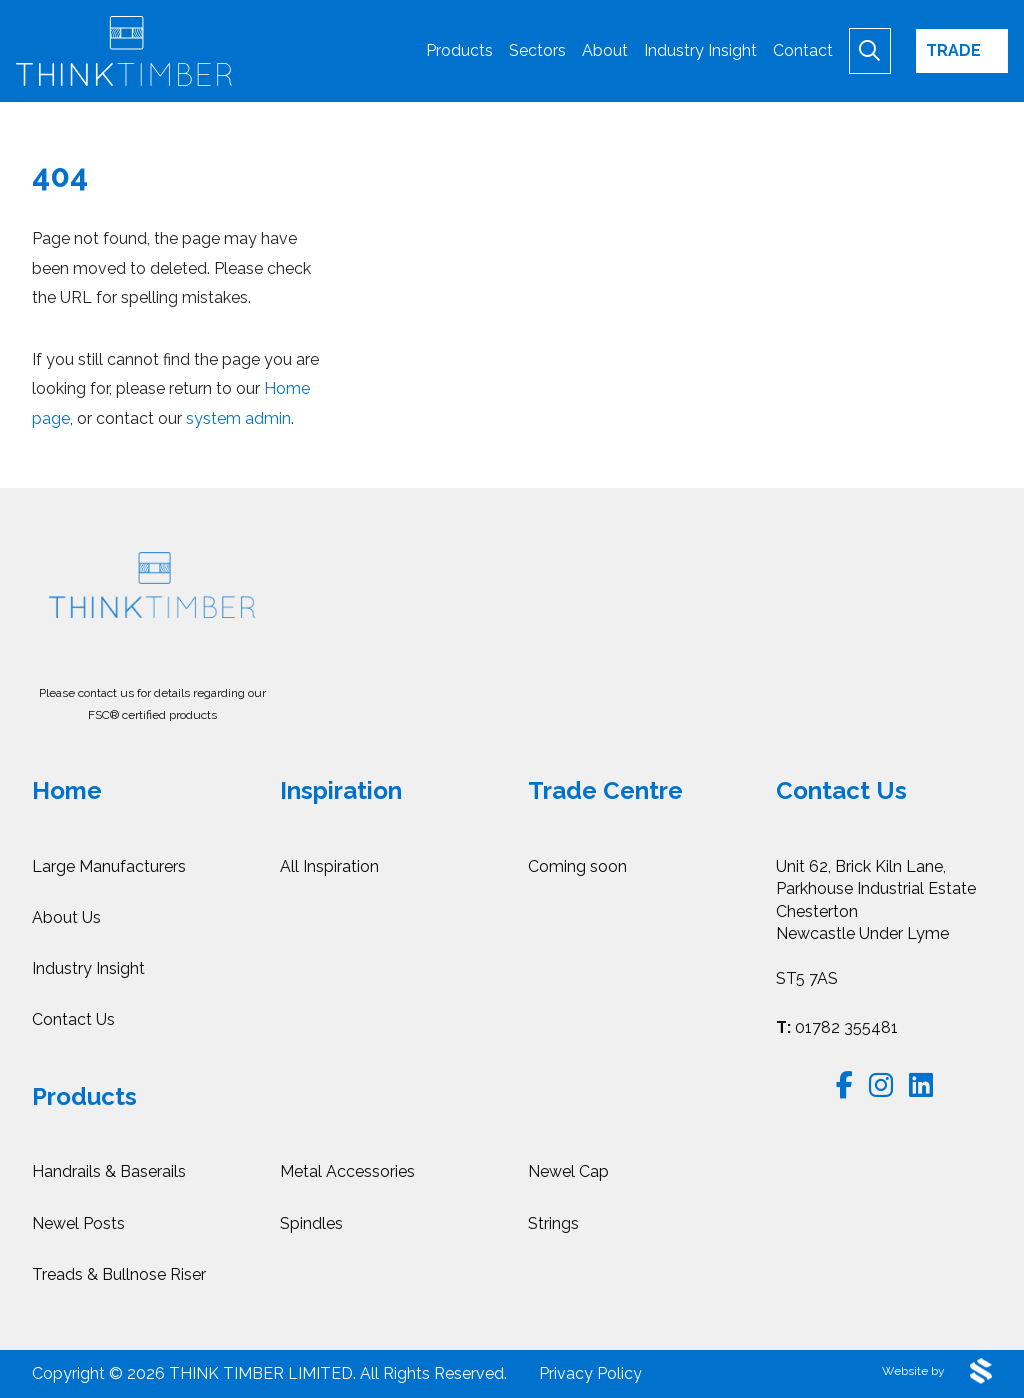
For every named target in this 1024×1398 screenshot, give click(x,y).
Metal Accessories (347, 1171)
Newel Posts (78, 1223)
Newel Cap (568, 1171)
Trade (953, 50)
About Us (66, 917)
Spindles (311, 1223)
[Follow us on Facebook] (844, 1085)
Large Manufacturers (109, 866)
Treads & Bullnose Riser (119, 1274)
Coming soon (577, 866)
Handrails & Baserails (109, 1171)
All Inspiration (329, 866)
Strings (553, 1223)
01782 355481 (837, 1027)
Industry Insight (88, 968)
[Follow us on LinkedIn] (921, 1085)
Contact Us (73, 1019)
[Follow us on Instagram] (881, 1085)
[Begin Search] (870, 50)
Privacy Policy (590, 1373)
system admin (238, 418)
